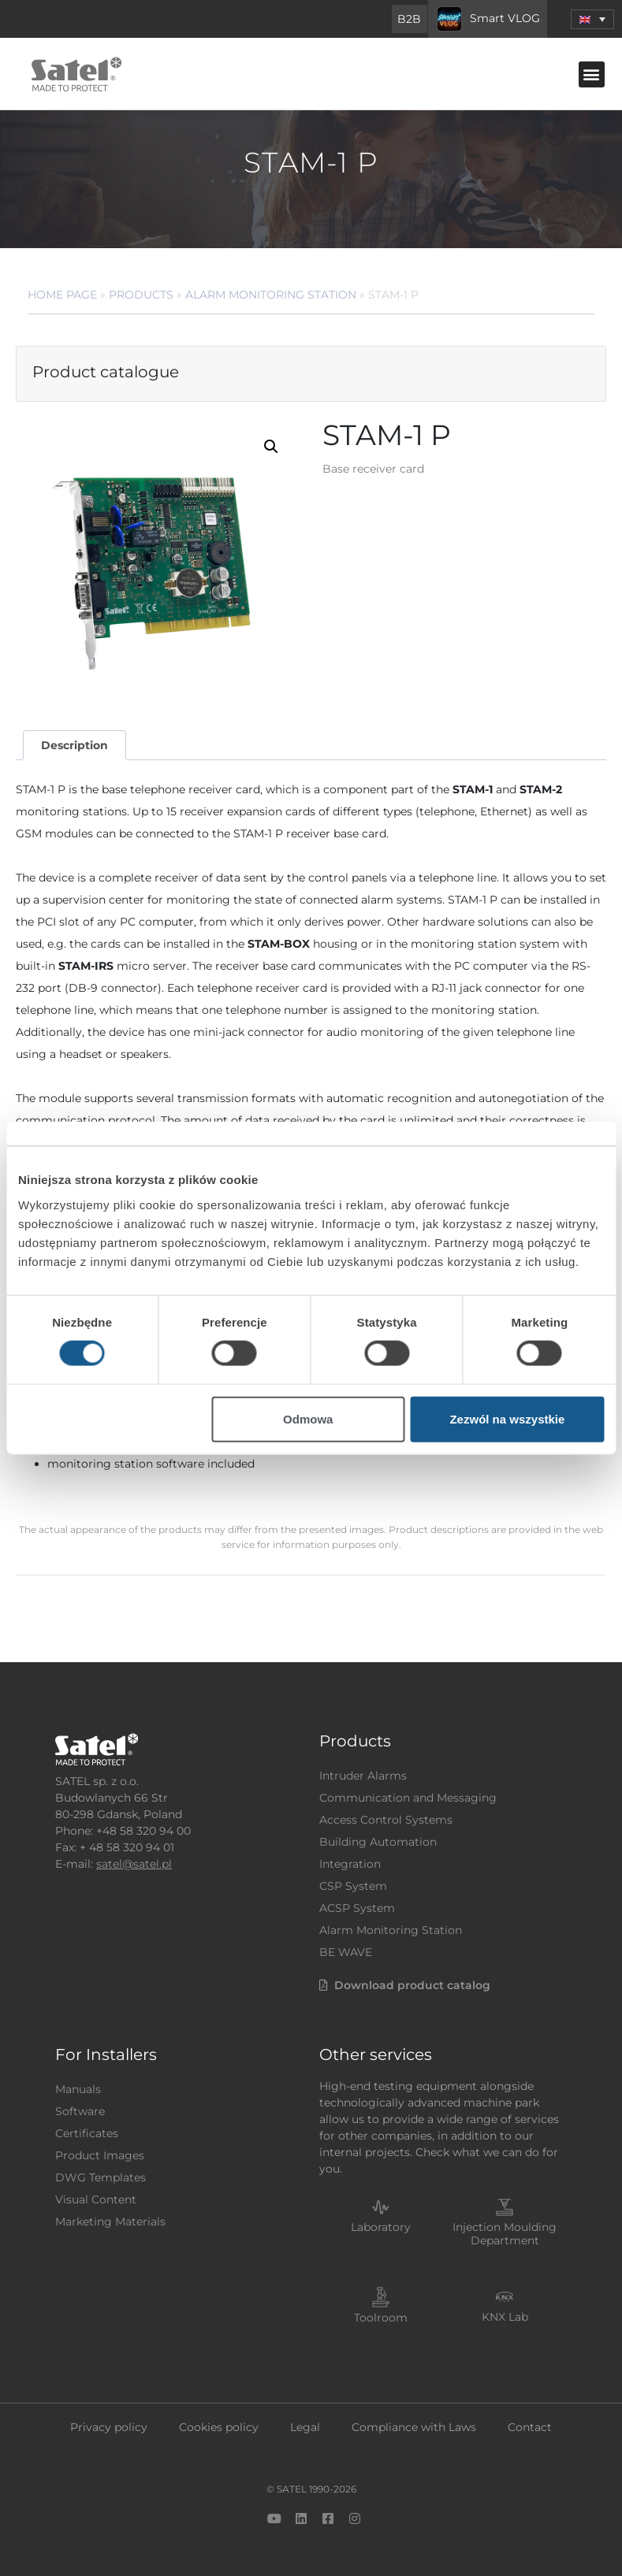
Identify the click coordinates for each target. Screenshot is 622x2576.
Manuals (78, 2089)
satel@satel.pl (134, 1864)
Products (141, 295)
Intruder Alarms (363, 1776)
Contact (530, 2427)
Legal (305, 2427)
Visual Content (95, 2199)
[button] (591, 74)
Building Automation (378, 1842)
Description (74, 745)
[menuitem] (592, 19)
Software (80, 2111)
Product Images (99, 2155)
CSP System (353, 1886)
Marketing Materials (110, 2221)
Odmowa (308, 1418)
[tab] (74, 745)
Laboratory (381, 2227)
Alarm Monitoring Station (270, 295)
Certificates (86, 2133)
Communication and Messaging (408, 1798)
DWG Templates (100, 2177)
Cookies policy (219, 2427)
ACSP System (357, 1908)
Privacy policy (108, 2427)
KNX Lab (505, 2317)
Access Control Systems (386, 1820)
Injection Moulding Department (505, 2234)
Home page (62, 295)
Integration (350, 1864)
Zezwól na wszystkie (506, 1418)
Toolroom (381, 2318)
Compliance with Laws (414, 2427)
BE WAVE (345, 1952)
